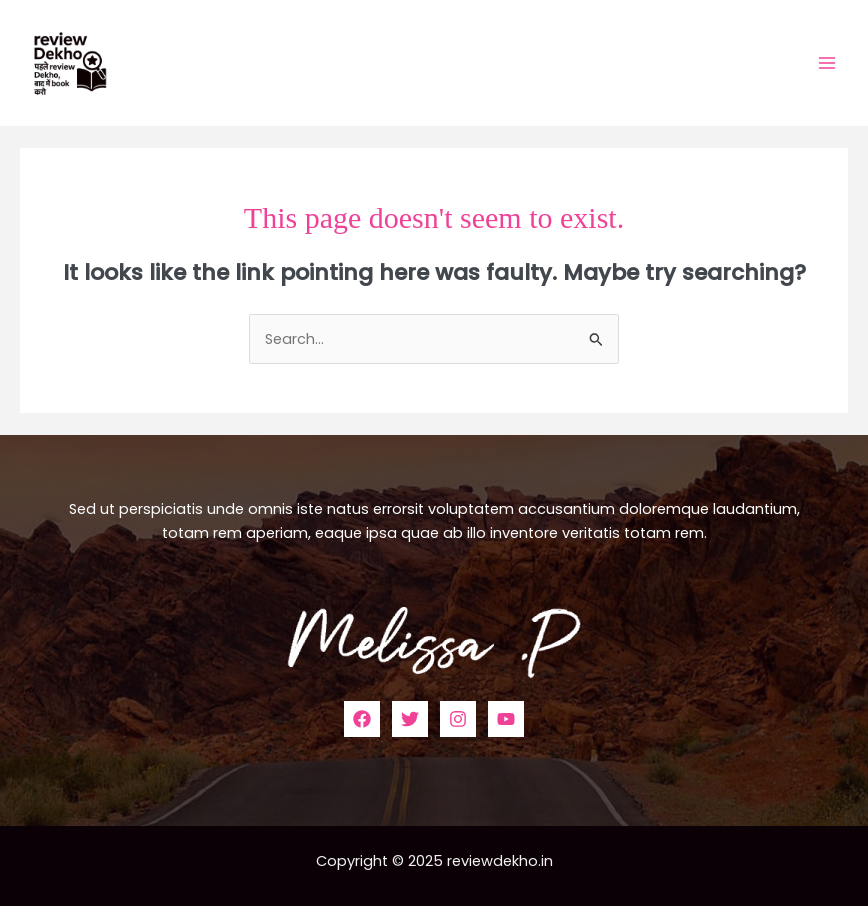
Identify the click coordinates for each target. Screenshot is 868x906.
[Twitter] (410, 719)
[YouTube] (506, 719)
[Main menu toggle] (827, 63)
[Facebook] (362, 719)
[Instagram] (458, 719)
